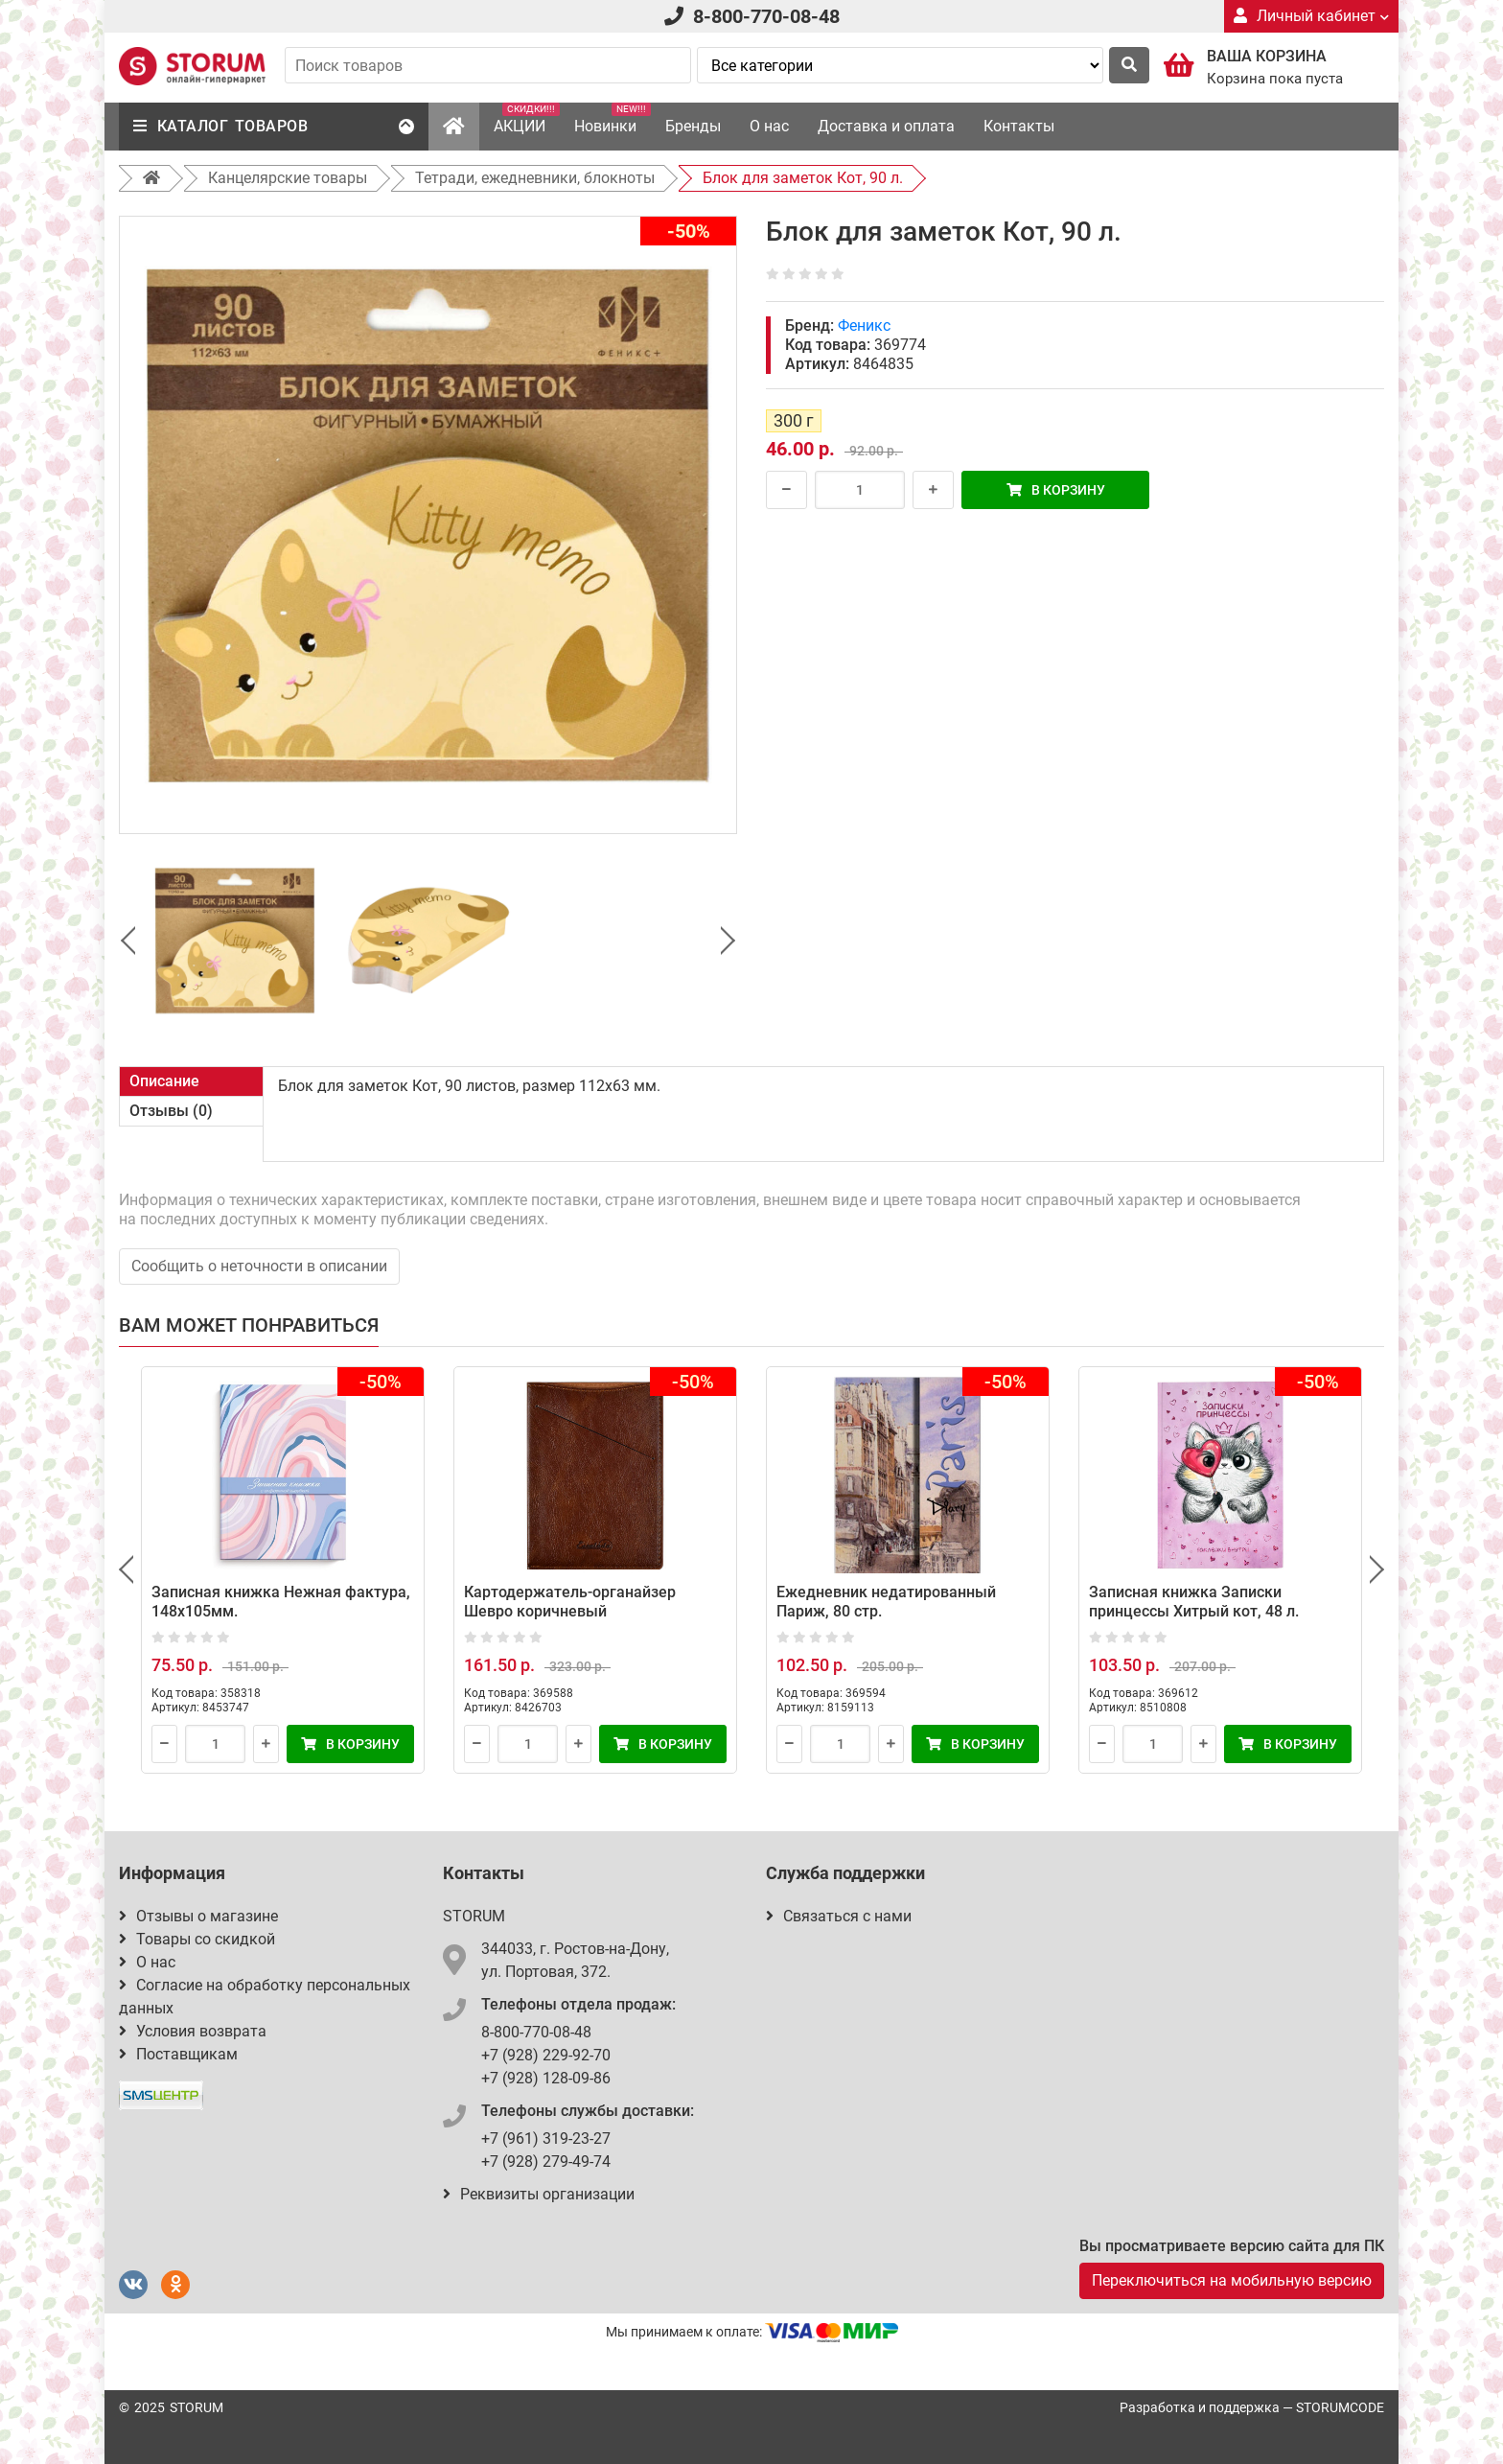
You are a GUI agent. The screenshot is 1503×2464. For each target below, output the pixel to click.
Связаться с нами (839, 1916)
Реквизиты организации (539, 2194)
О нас (769, 126)
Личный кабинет (1311, 16)
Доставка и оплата (886, 126)
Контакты (1018, 126)
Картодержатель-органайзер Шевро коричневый (570, 1601)
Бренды (693, 126)
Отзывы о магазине (198, 1916)
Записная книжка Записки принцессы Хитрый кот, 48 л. (1194, 1601)
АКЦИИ (527, 119)
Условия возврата (192, 2031)
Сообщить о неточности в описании (259, 1266)
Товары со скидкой (197, 1939)
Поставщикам (178, 2054)
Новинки (612, 119)
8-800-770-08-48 (766, 16)
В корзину (1055, 490)
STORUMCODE (1340, 2407)
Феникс (864, 325)
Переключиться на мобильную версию (1232, 2280)
